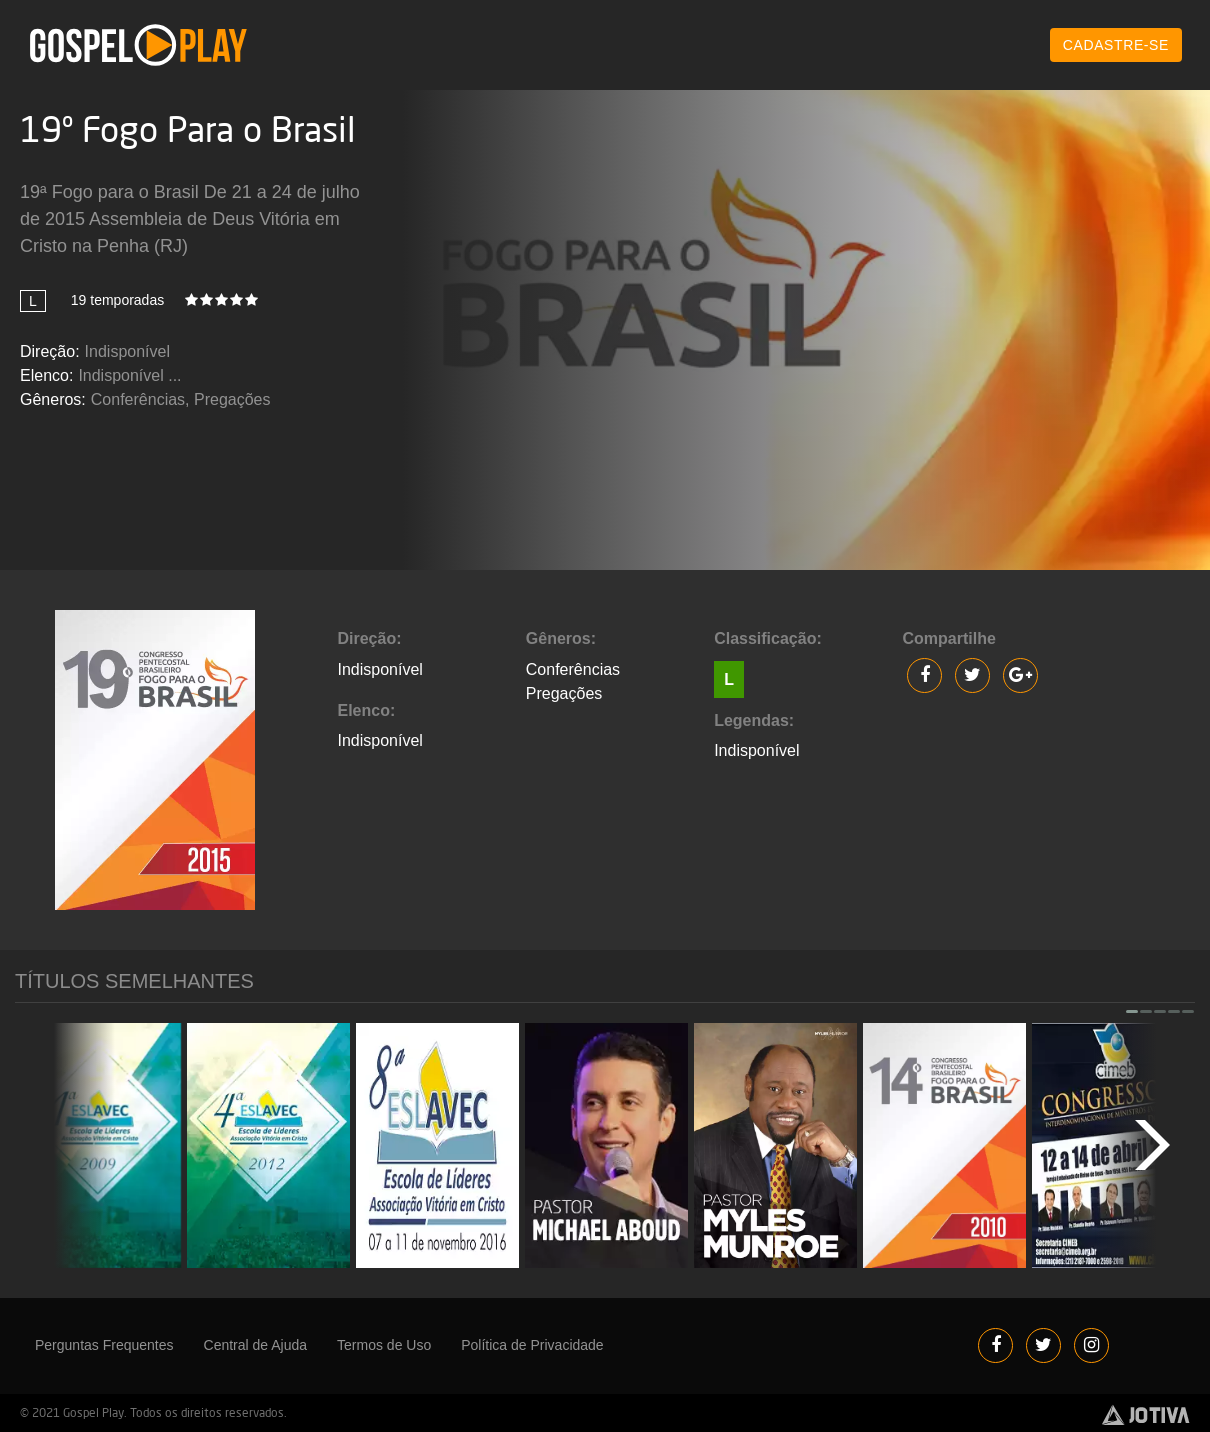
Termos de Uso (384, 1345)
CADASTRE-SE (1116, 45)
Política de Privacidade (532, 1345)
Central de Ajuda (256, 1345)
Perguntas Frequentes (104, 1345)
